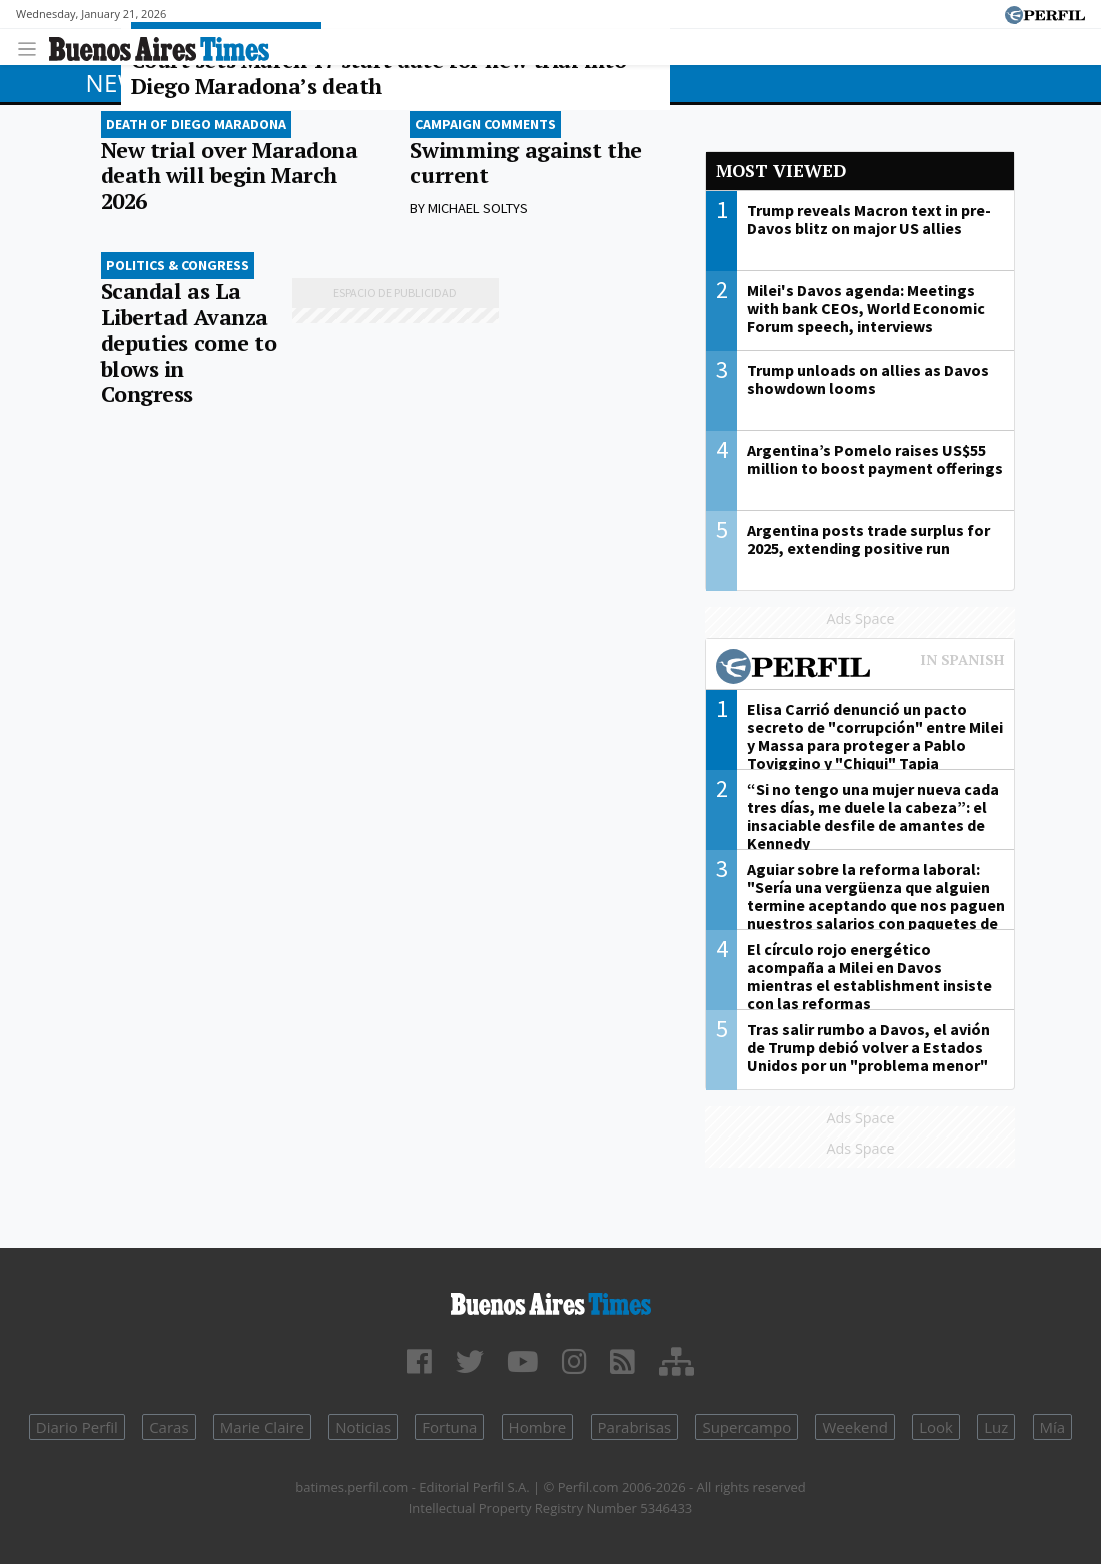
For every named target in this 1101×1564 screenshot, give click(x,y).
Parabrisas (635, 1427)
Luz (996, 1427)
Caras (168, 1427)
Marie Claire (262, 1427)
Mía (1053, 1427)
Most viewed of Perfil (860, 669)
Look (936, 1427)
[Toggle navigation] (32, 46)
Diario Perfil (77, 1427)
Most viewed (781, 170)
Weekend (854, 1427)
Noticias (363, 1427)
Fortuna (449, 1427)
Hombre (538, 1427)
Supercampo (746, 1427)
